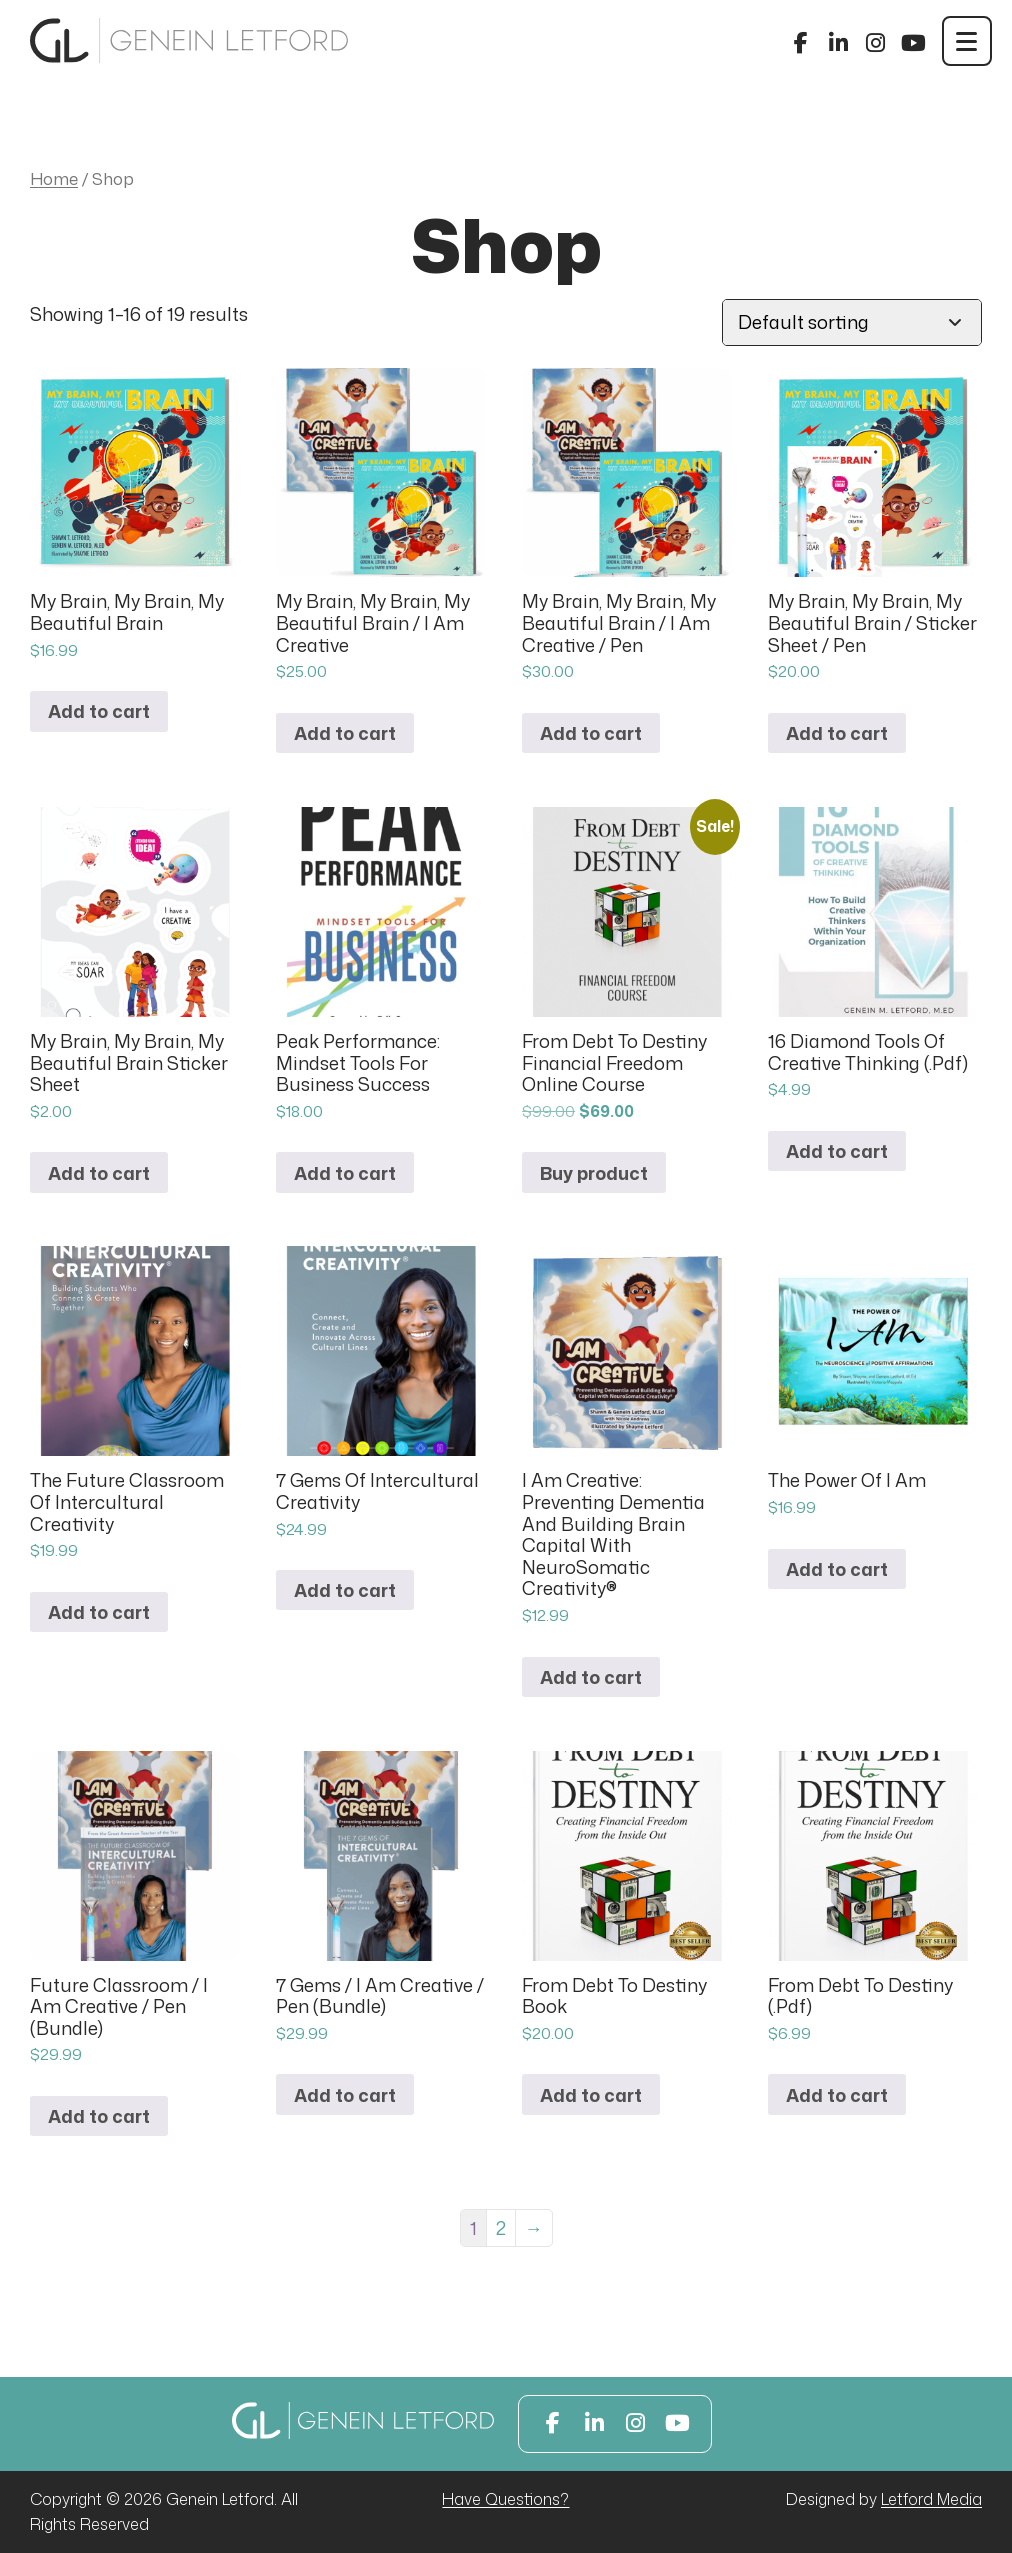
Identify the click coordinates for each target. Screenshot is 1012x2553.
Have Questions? (505, 2499)
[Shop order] (852, 322)
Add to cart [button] (99, 711)
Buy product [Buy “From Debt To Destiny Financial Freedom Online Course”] (594, 1173)
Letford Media (931, 2499)
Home (54, 178)
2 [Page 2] (501, 2228)
